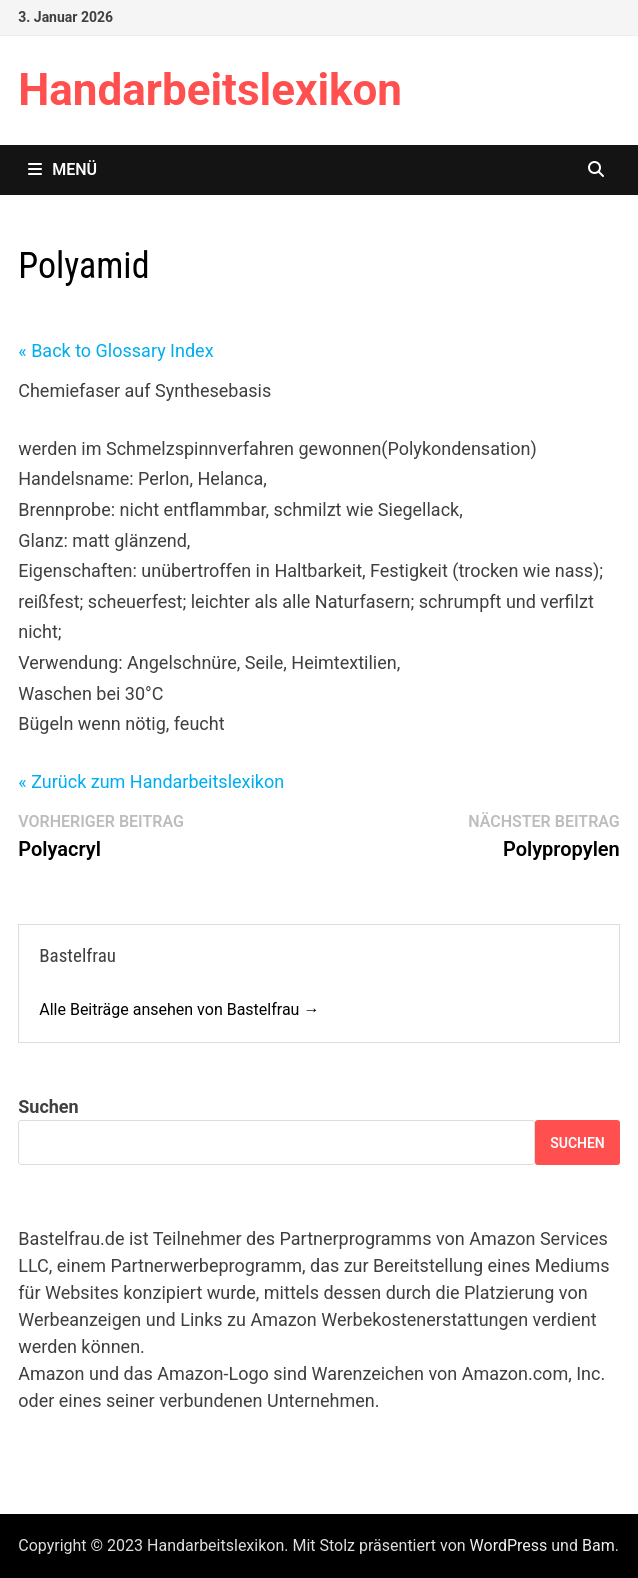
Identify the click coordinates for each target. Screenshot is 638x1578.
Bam (598, 1545)
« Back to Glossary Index (115, 350)
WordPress (509, 1545)
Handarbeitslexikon (210, 90)
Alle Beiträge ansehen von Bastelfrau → (179, 1009)
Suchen (48, 1106)
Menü (62, 169)
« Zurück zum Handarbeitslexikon (151, 781)
